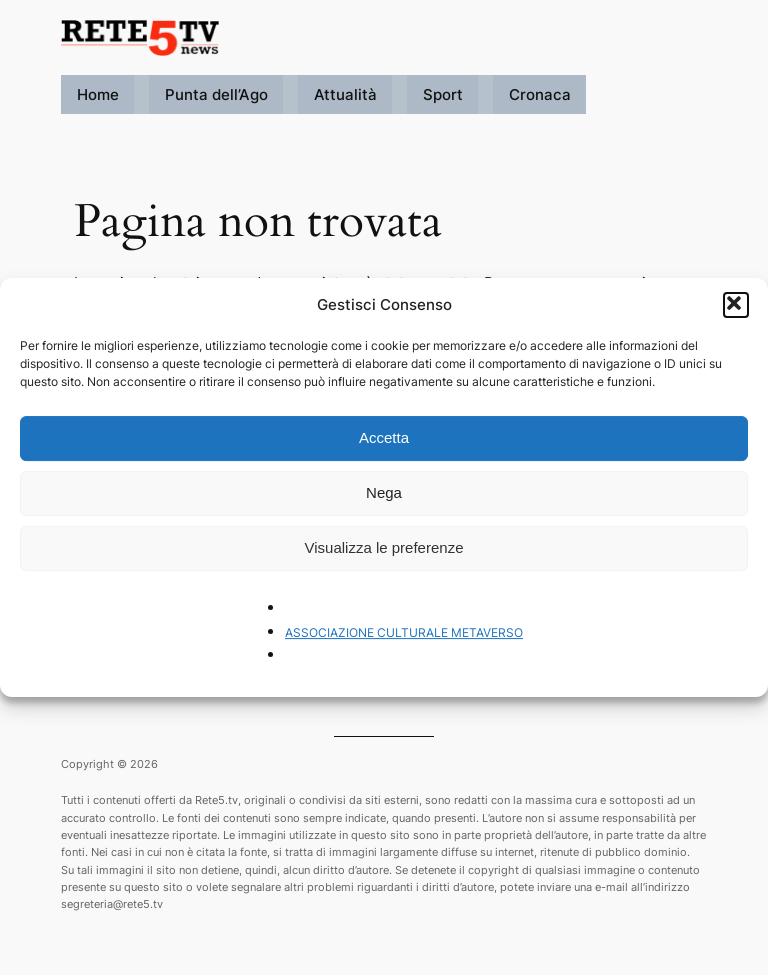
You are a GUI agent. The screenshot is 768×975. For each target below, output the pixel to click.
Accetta (384, 437)
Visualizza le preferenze (384, 547)
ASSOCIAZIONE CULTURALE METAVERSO (404, 632)
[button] (736, 305)
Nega (384, 492)
